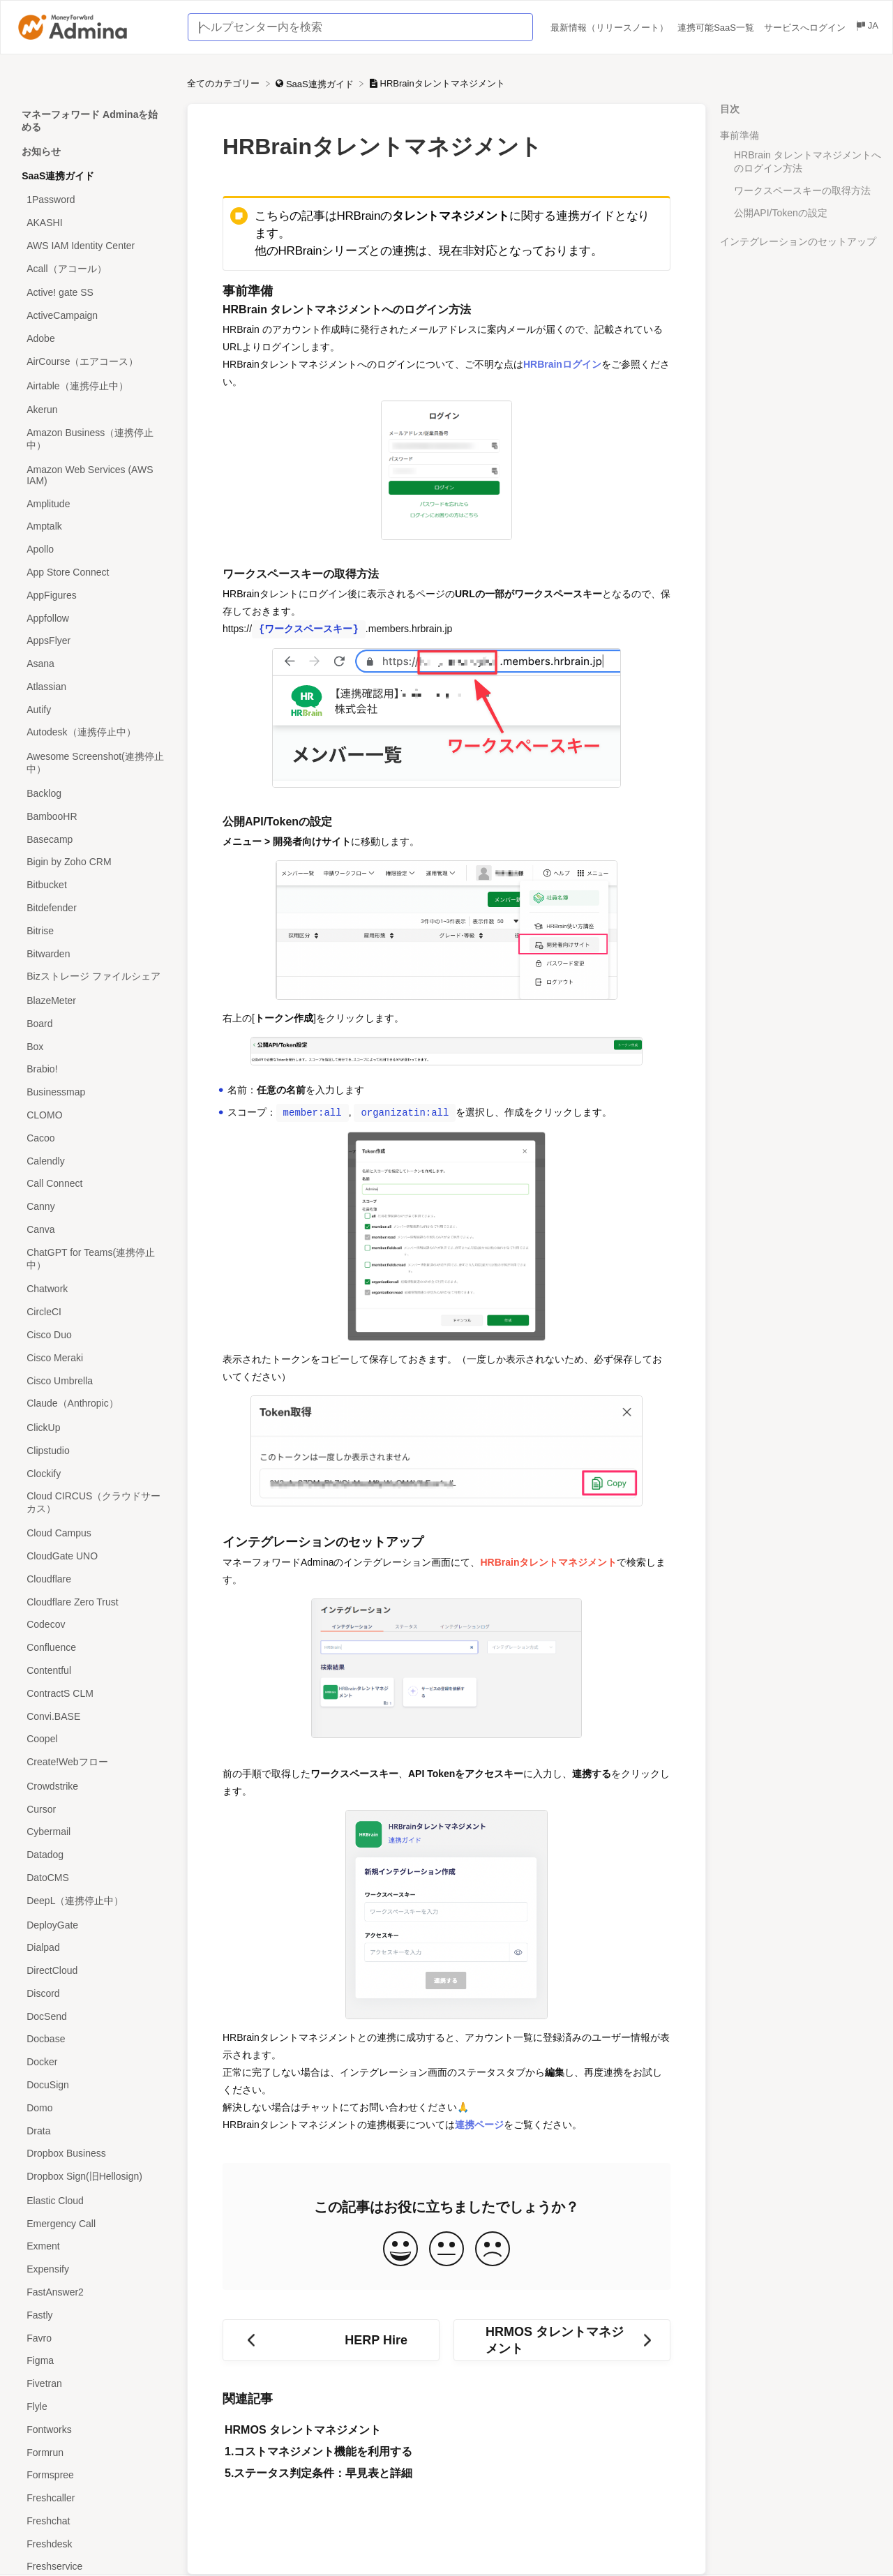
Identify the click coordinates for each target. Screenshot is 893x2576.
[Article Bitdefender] (93, 908)
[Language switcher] (866, 27)
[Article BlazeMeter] (93, 1000)
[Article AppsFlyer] (93, 640)
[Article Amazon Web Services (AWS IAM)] (93, 475)
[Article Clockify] (93, 1473)
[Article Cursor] (93, 1808)
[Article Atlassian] (93, 686)
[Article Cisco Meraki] (93, 1357)
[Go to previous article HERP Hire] (331, 2340)
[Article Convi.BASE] (93, 1716)
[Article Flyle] (93, 2406)
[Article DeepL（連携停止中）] (93, 1901)
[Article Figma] (93, 2360)
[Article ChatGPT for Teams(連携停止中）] (93, 1259)
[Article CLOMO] (93, 1115)
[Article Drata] (93, 2130)
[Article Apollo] (93, 549)
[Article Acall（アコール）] (93, 269)
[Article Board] (93, 1023)
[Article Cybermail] (93, 1831)
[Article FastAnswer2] (93, 2292)
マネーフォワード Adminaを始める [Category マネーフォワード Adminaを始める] (90, 121)
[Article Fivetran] (93, 2383)
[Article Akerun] (93, 409)
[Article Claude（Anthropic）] (93, 1404)
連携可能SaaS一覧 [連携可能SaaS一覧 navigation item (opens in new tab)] (716, 27)
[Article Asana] (93, 663)
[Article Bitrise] (93, 930)
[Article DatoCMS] (93, 1877)
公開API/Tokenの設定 (780, 212)
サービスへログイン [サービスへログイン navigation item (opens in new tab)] (806, 27)
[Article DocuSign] (93, 2085)
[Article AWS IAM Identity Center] (93, 245)
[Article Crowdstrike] (93, 1785)
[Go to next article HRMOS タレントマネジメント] (561, 2340)
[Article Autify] (93, 709)
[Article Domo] (93, 2107)
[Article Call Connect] (93, 1183)
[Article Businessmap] (93, 1092)
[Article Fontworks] (93, 2429)
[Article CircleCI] (93, 1312)
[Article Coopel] (93, 1739)
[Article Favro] (93, 2337)
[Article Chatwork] (93, 1289)
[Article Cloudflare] (93, 1578)
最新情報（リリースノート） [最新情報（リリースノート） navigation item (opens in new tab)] (610, 27)
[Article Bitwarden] (93, 953)
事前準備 (739, 135)
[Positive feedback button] (400, 2250)
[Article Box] (93, 1046)
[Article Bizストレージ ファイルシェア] (93, 977)
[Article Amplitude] (93, 503)
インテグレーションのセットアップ (798, 241)
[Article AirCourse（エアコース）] (93, 362)
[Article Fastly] (93, 2314)
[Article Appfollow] (93, 617)
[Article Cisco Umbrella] (93, 1380)
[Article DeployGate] (93, 1924)
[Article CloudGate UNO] (93, 1556)
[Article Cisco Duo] (93, 1335)
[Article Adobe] (93, 338)
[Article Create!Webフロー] (93, 1763)
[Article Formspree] (93, 2475)
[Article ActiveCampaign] (93, 315)
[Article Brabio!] (93, 1069)
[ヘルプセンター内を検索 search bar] (360, 27)
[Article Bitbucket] (93, 885)
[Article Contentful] (93, 1670)
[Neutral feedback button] (446, 2250)
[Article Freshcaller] (93, 2498)
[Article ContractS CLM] (93, 1693)
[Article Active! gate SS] (93, 292)
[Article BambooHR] (93, 816)
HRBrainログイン (562, 364)
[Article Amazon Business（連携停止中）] (93, 439)
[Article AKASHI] (93, 222)
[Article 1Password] (93, 199)
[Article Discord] (93, 1993)
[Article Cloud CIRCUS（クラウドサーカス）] (93, 1503)
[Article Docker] (93, 2062)
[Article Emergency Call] (93, 2223)
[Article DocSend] (93, 2016)
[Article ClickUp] (93, 1427)
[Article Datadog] (93, 1854)
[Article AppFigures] (93, 594)
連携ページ (479, 2124)
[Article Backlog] (93, 793)
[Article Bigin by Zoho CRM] (93, 862)
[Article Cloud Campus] (93, 1533)
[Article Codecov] (93, 1624)
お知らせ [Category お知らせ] (41, 151)
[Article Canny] (93, 1206)
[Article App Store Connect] (93, 572)
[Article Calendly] (93, 1160)
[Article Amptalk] (93, 526)
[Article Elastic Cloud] (93, 2200)
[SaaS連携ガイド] (316, 83)
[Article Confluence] (93, 1647)
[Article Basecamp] (93, 839)
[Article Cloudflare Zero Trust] (93, 1601)
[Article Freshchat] (93, 2520)
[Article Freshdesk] (93, 2543)
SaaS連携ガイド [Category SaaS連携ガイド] (58, 175)
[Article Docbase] (93, 2039)
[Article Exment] (93, 2246)
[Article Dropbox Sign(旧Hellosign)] (93, 2177)
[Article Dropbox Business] (93, 2153)
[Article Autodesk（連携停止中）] (93, 733)
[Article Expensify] (93, 2269)
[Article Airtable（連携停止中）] (93, 386)
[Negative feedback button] (492, 2250)
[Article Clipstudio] (93, 1450)
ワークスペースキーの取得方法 (802, 190)
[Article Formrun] (93, 2452)
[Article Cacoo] (93, 1137)
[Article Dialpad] (93, 1947)
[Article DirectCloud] (93, 1970)
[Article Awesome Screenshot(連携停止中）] (93, 763)
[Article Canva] (93, 1229)
